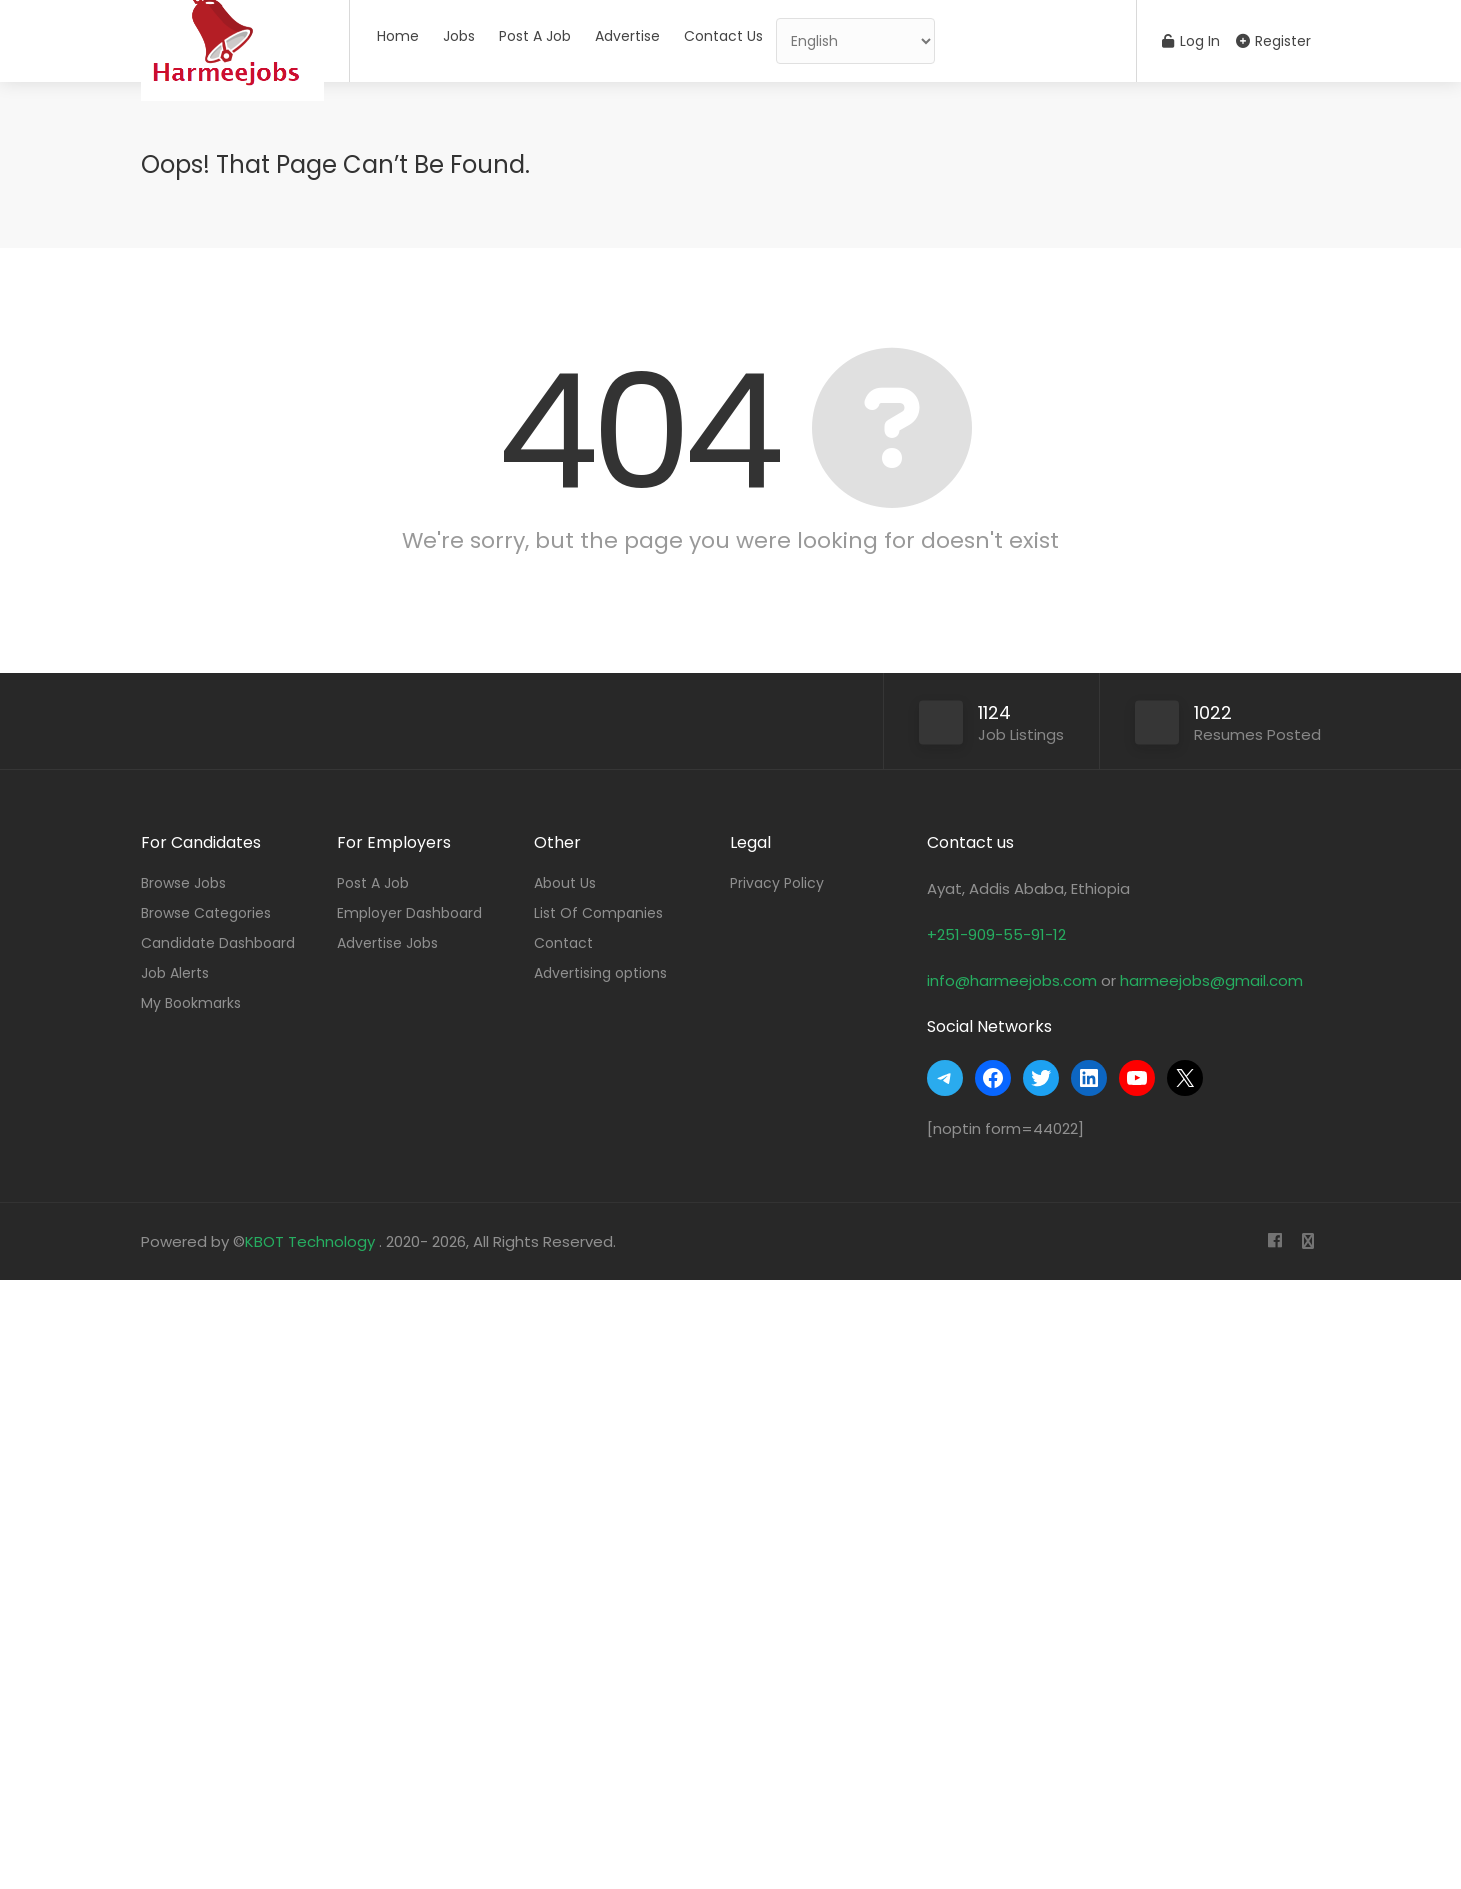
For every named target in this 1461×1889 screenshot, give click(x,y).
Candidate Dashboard (218, 943)
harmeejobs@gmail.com (1211, 980)
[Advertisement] (600, 1580)
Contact (563, 943)
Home (398, 36)
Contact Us (723, 36)
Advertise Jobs (387, 943)
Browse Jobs (183, 883)
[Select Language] (855, 41)
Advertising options (600, 973)
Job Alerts (175, 973)
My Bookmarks (191, 1003)
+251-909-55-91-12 (996, 934)
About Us (565, 883)
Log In (1191, 41)
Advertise (627, 36)
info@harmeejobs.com (1012, 980)
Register (1273, 41)
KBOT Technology (312, 1241)
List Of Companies (598, 913)
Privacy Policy (777, 883)
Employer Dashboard (409, 913)
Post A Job (535, 36)
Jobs (459, 36)
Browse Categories (206, 913)
